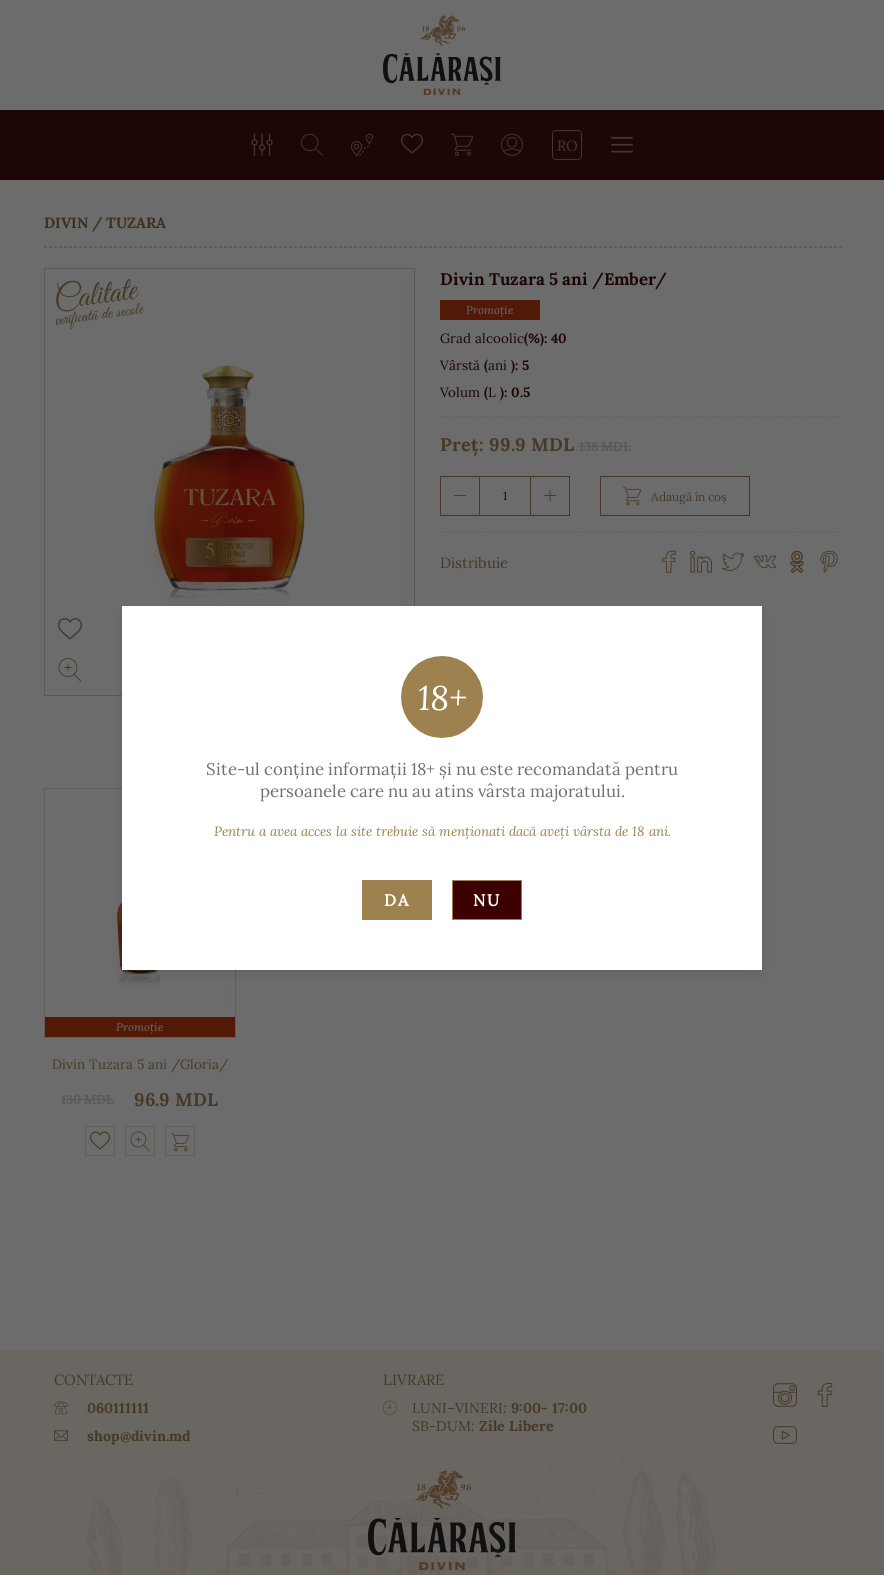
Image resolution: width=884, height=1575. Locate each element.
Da (397, 900)
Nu (487, 900)
